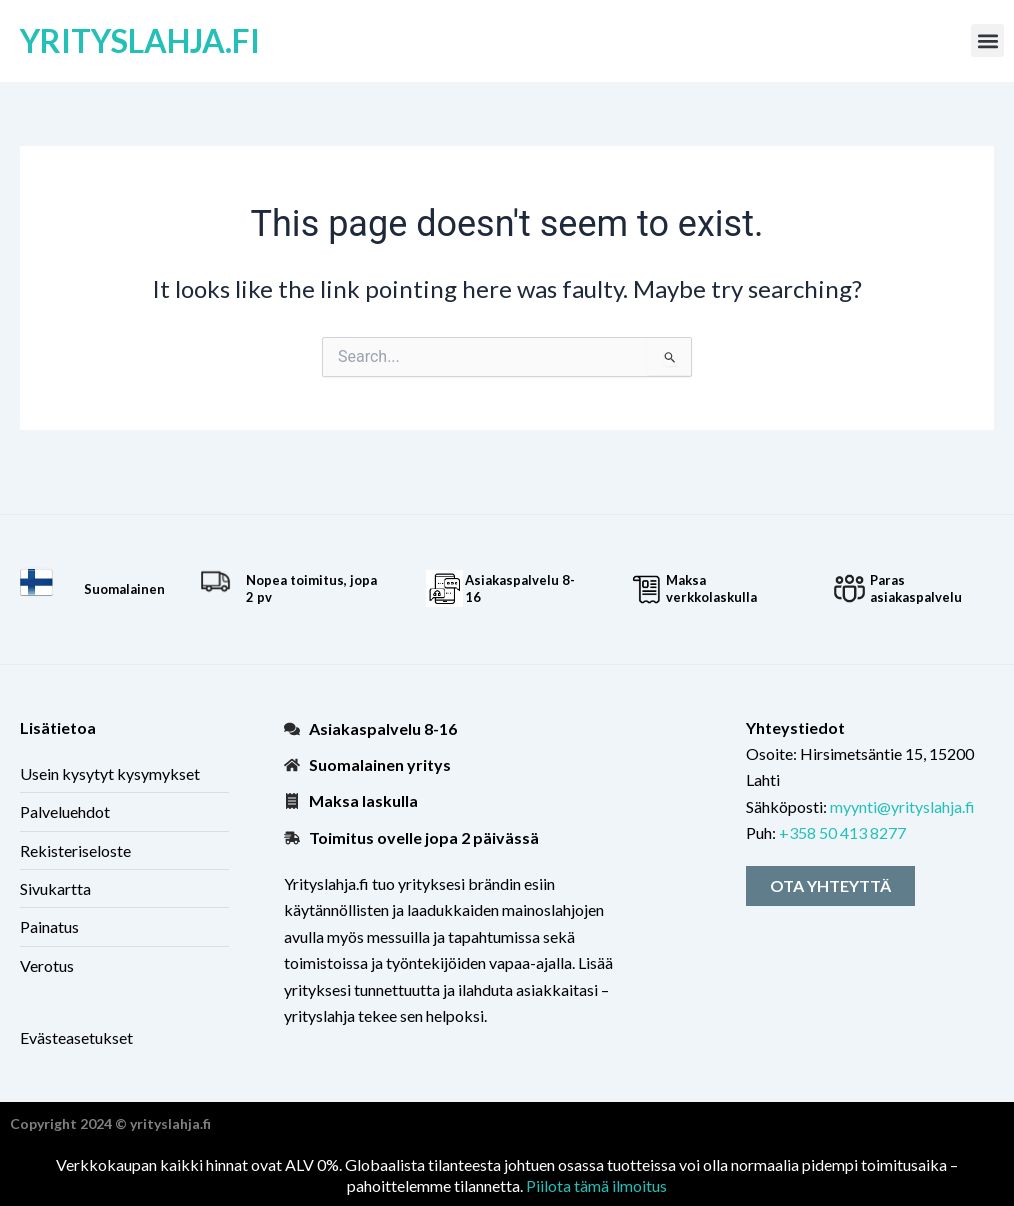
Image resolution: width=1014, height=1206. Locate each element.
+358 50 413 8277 (842, 832)
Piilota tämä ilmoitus (596, 1185)
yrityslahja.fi (140, 40)
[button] (987, 40)
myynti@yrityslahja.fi (902, 806)
